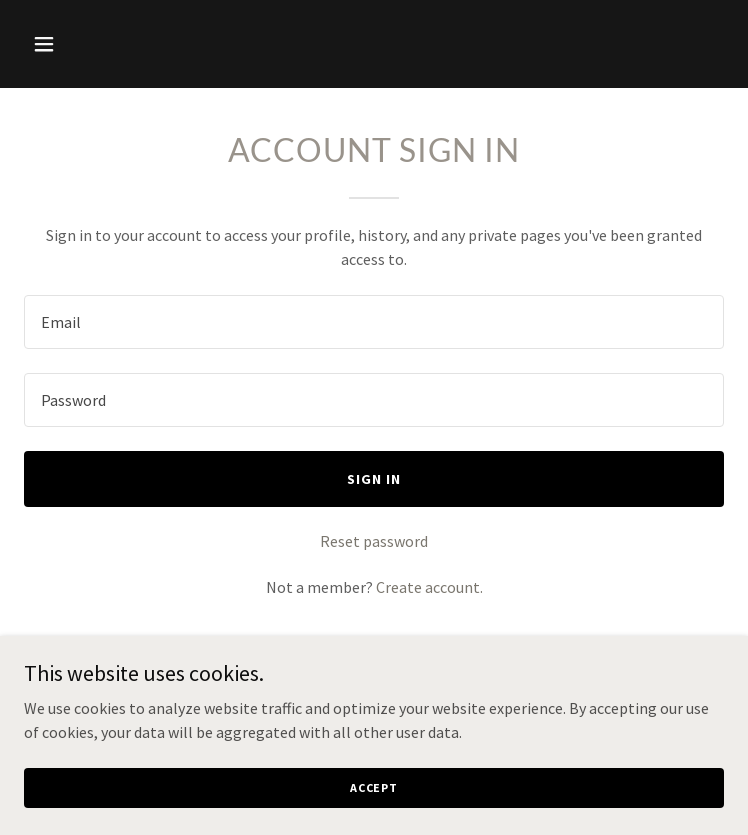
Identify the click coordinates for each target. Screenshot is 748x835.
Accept (374, 787)
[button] (104, 44)
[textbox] (374, 322)
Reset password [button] (374, 541)
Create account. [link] (429, 587)
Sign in (374, 479)
